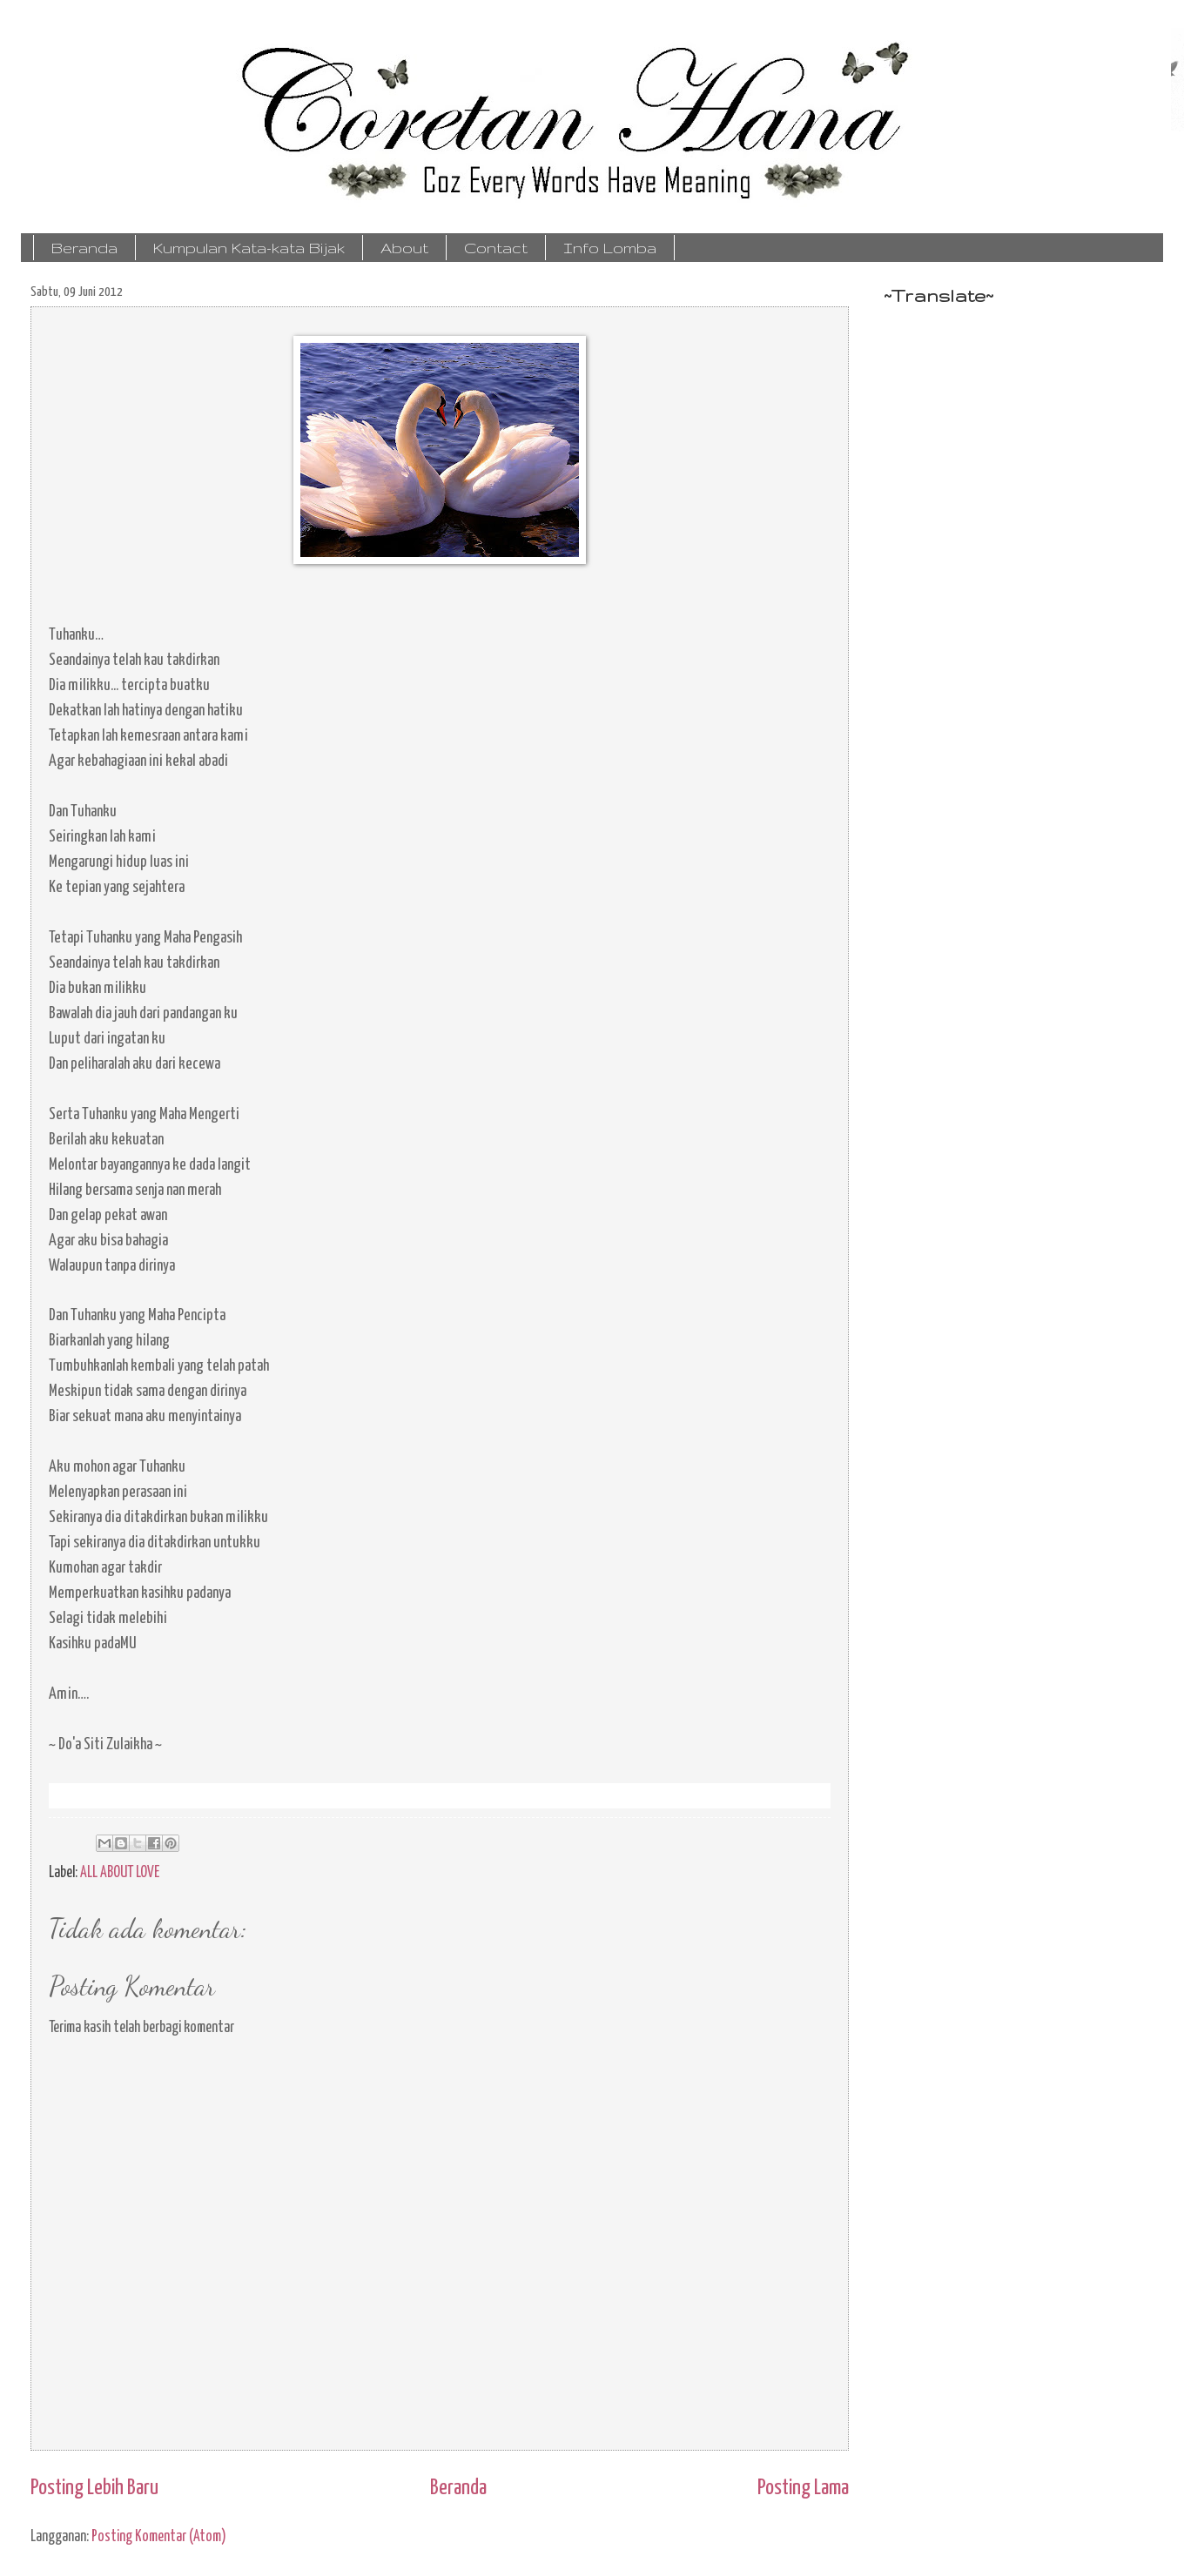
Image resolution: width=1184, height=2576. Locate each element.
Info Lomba (609, 247)
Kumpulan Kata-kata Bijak (249, 247)
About (404, 247)
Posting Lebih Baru (94, 2488)
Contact (496, 247)
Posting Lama (803, 2488)
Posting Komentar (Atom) (158, 2537)
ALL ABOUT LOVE (119, 1873)
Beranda (84, 247)
